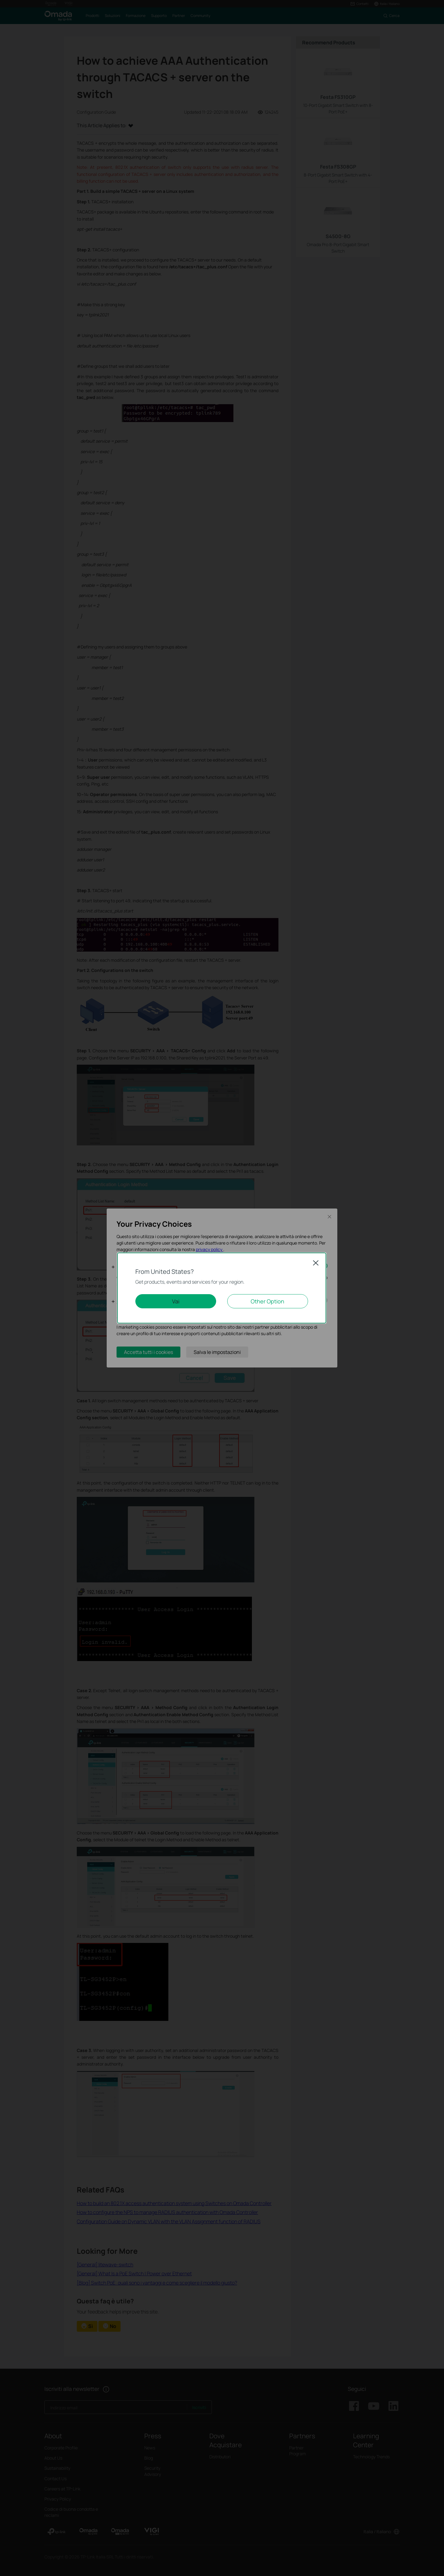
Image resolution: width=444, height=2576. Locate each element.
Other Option (267, 1301)
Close (316, 1263)
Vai (175, 1301)
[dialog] (222, 1288)
